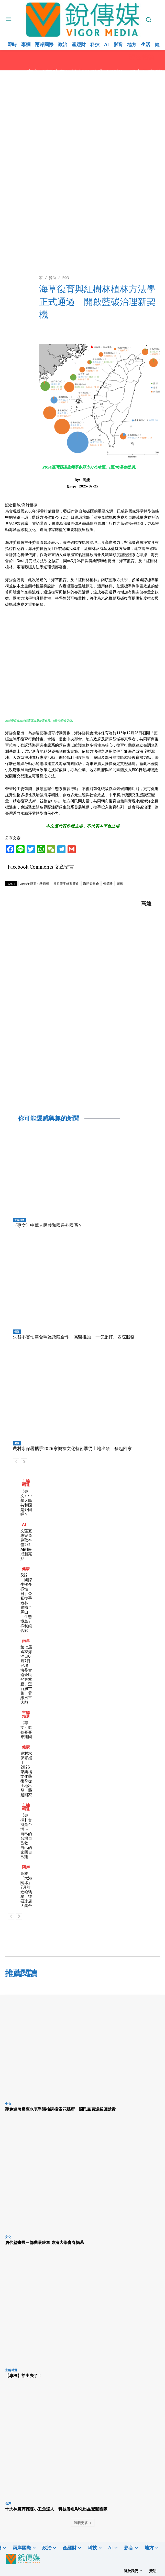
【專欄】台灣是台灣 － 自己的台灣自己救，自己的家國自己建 (26, 1836)
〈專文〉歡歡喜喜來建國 (26, 1729)
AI (24, 1524)
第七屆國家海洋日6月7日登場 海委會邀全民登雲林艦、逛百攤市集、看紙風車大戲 (26, 1674)
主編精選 (19, 1220)
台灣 (8, 2503)
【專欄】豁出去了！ (23, 2375)
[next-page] (24, 1462)
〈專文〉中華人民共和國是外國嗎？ (47, 1225)
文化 (8, 2236)
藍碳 (120, 884)
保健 (16, 1331)
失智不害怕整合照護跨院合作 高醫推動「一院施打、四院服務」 (76, 1336)
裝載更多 (83, 2522)
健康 (16, 1443)
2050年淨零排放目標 (34, 884)
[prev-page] (16, 1462)
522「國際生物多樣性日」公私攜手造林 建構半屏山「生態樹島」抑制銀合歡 (26, 1602)
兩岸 (26, 1640)
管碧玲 (108, 884)
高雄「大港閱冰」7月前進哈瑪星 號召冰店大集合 (26, 1889)
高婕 (86, 480)
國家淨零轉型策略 (66, 884)
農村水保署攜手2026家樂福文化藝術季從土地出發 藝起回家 (72, 1448)
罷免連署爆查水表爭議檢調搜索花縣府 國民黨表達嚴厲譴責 (60, 2109)
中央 (8, 2103)
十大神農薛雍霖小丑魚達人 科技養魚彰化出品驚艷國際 (56, 2508)
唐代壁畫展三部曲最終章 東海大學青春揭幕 (44, 2242)
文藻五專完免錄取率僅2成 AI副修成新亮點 (27, 1544)
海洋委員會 (91, 884)
